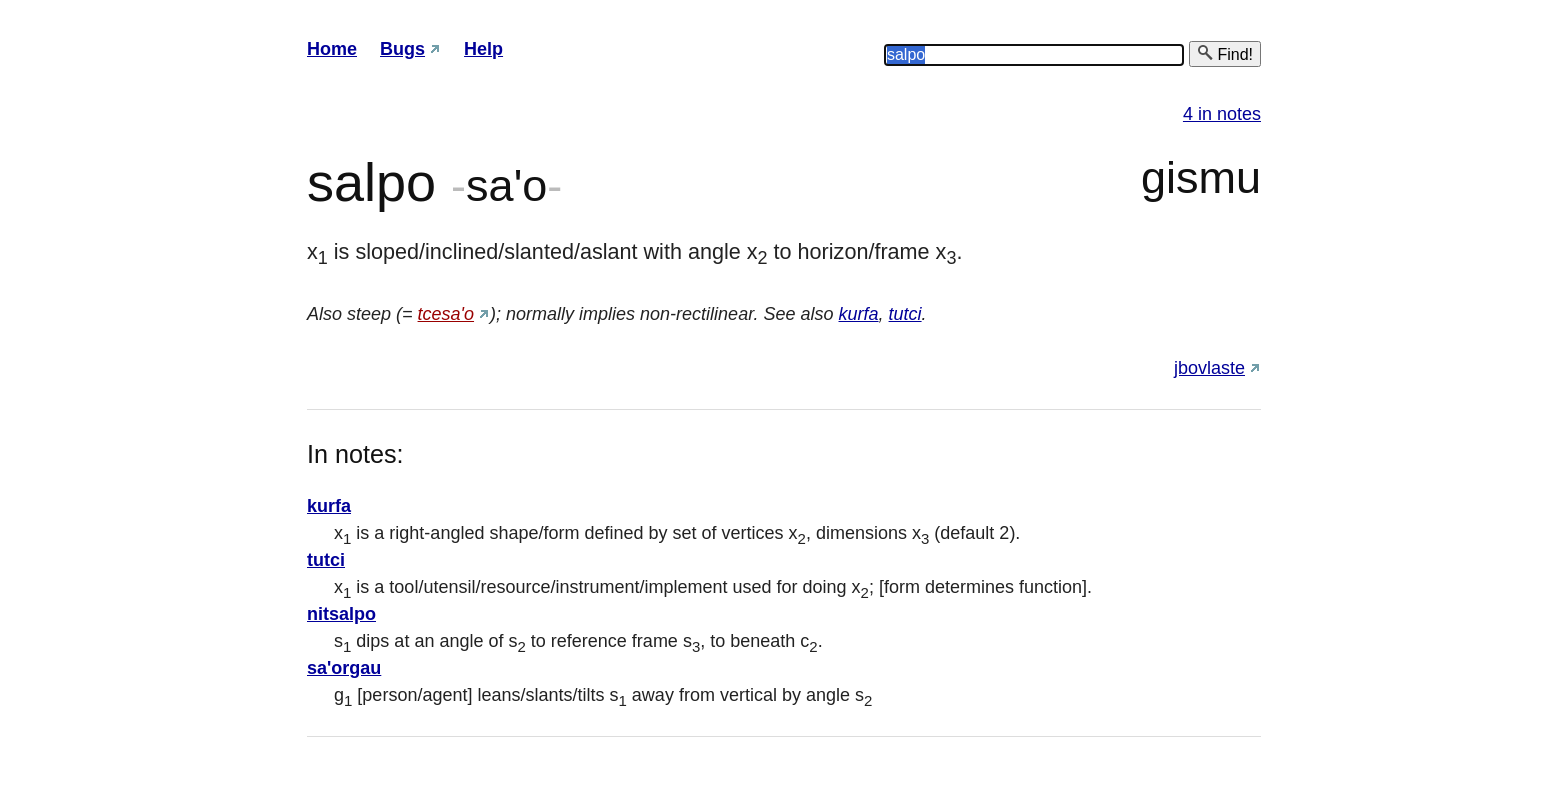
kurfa (859, 314)
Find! (1225, 53)
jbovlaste (1209, 368)
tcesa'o (446, 314)
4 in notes (1222, 114)
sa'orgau (344, 668)
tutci (905, 314)
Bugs (402, 49)
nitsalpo (341, 614)
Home (332, 49)
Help (483, 49)
